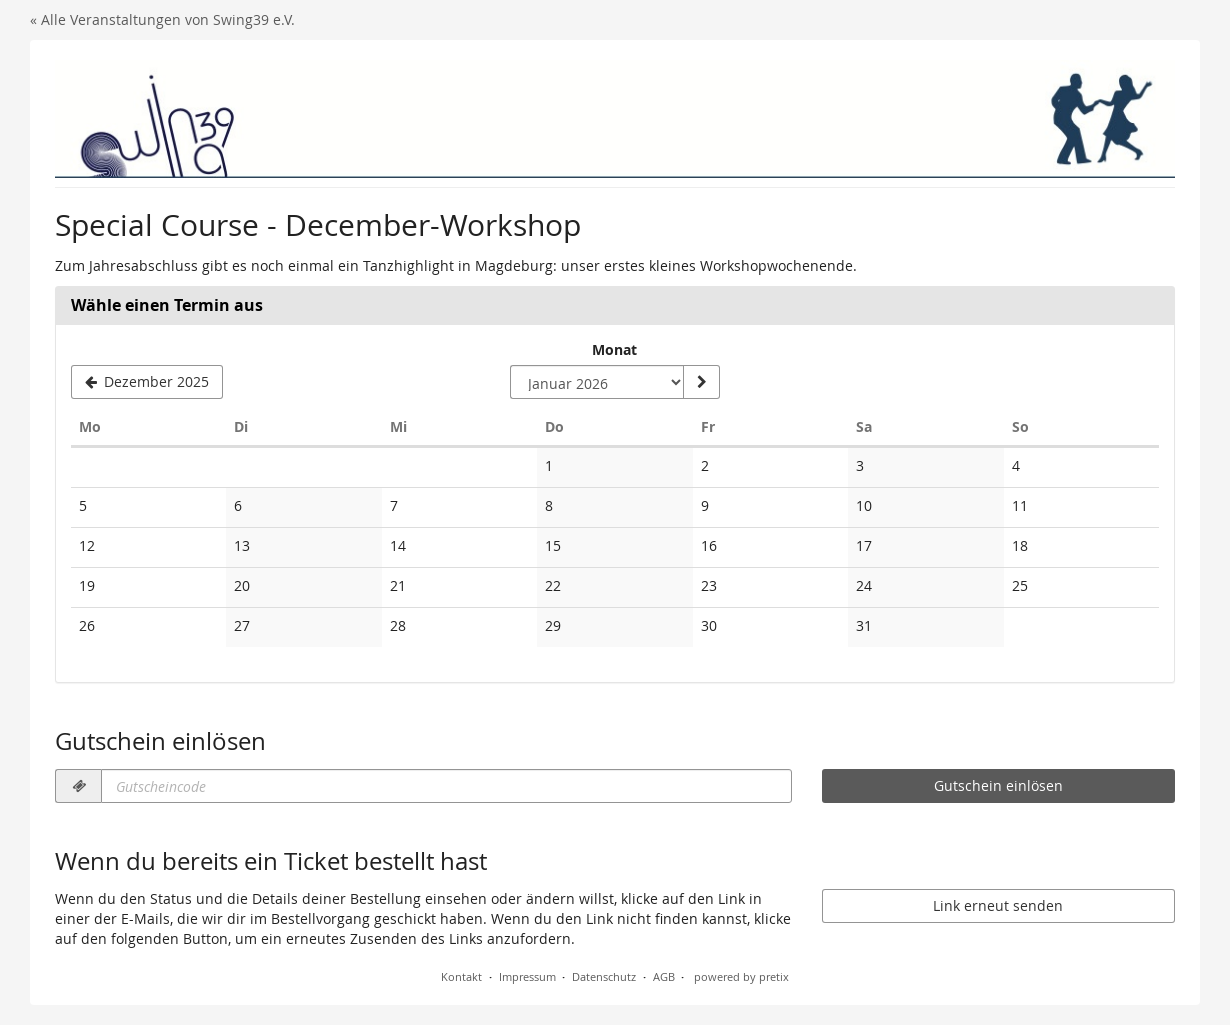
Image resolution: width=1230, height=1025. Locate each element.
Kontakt (461, 976)
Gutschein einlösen (998, 785)
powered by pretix (741, 976)
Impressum (527, 976)
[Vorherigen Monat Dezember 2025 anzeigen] (147, 382)
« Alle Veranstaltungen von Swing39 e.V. (162, 19)
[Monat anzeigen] (701, 382)
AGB (664, 976)
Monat (614, 349)
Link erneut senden (998, 905)
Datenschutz (604, 976)
